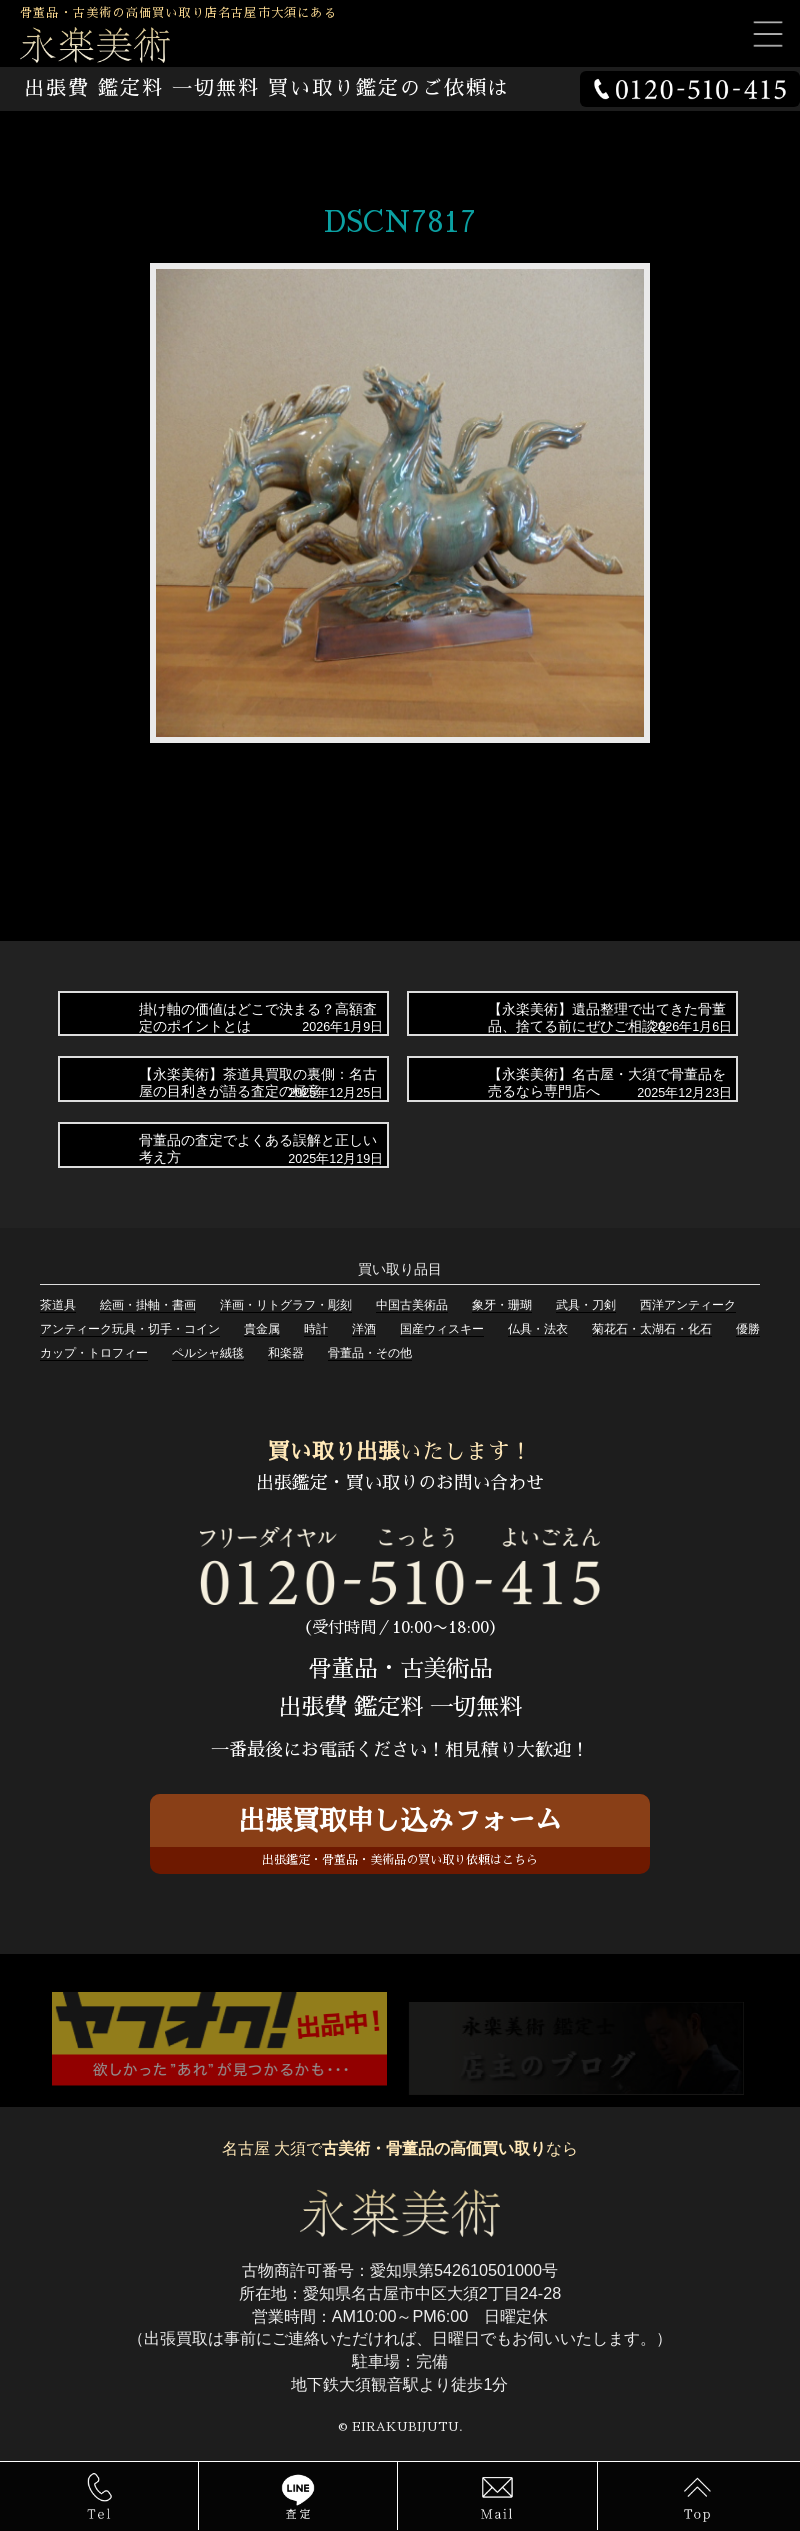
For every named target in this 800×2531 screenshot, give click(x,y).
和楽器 (286, 1353)
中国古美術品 (412, 1305)
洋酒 (364, 1329)
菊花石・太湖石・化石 (652, 1329)
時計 (316, 1329)
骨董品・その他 (370, 1353)
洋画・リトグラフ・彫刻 (286, 1305)
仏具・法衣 (538, 1329)
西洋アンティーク (688, 1305)
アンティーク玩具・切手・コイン (130, 1329)
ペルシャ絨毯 (208, 1353)
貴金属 (262, 1329)
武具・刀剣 (586, 1305)
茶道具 (58, 1305)
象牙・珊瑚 (502, 1305)
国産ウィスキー (442, 1329)
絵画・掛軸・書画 (148, 1305)
